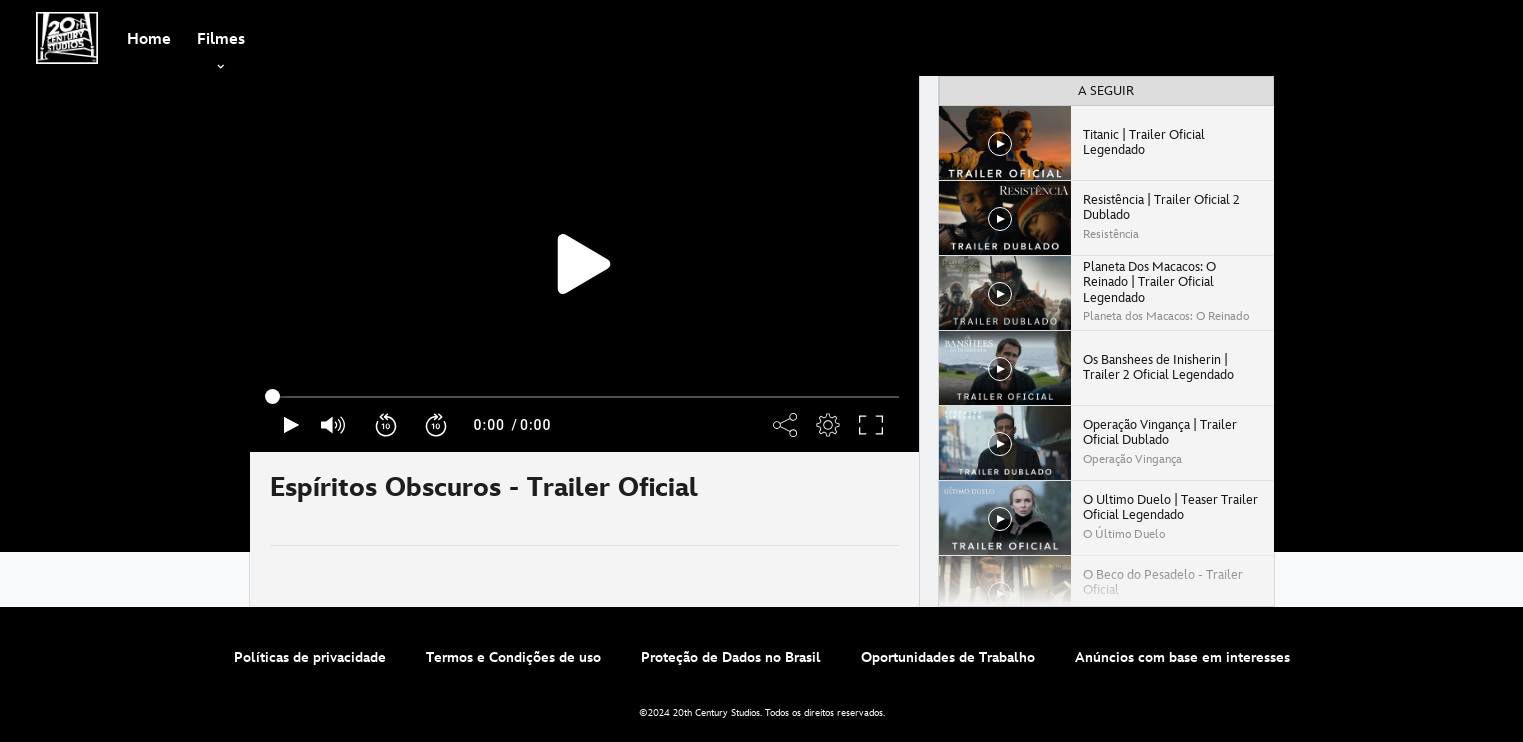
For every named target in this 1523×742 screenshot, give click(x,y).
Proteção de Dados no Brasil (731, 657)
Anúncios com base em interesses (1182, 657)
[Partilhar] (840, 498)
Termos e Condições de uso (513, 657)
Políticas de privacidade (310, 657)
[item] (221, 38)
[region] (584, 264)
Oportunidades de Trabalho (948, 657)
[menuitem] (149, 38)
